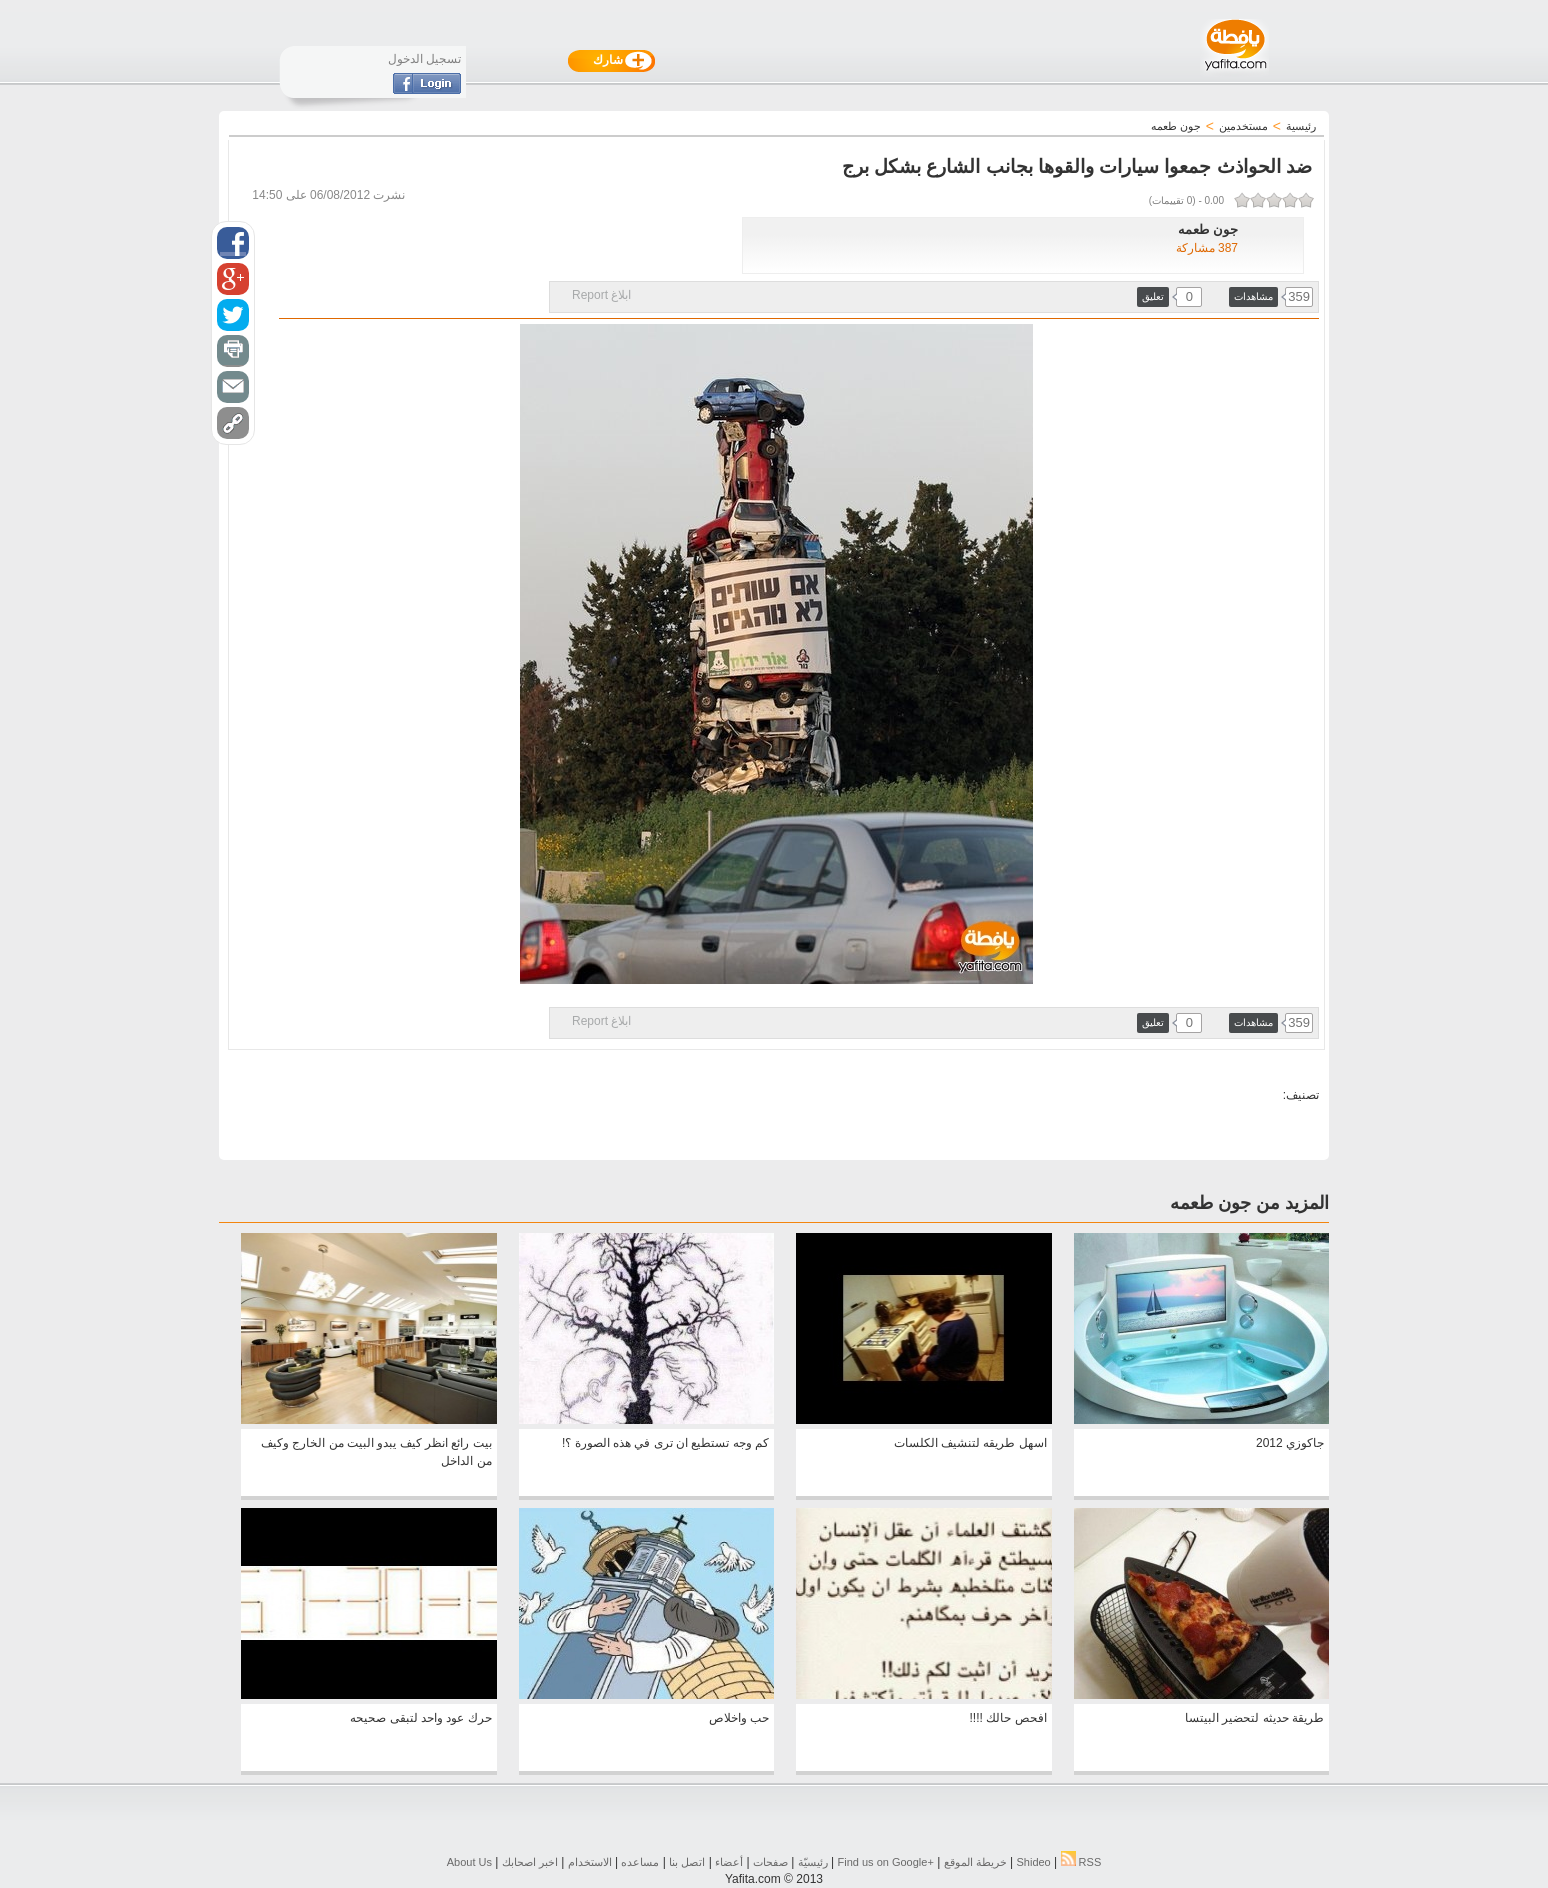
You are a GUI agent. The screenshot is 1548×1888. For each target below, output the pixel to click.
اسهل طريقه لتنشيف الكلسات (970, 1443)
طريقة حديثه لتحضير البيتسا (1254, 1718)
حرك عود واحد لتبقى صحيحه (420, 1718)
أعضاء (729, 1862)
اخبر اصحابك (530, 1862)
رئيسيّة (813, 1862)
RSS (1081, 1862)
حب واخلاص (739, 1718)
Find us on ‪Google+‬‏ (886, 1862)
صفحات (770, 1862)
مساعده (640, 1862)
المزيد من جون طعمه (1249, 1203)
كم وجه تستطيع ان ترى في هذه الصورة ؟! (665, 1443)
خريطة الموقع (975, 1862)
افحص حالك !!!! (1008, 1718)
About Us (469, 1862)
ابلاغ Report (601, 295)
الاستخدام (590, 1862)
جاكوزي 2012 (1290, 1443)
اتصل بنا (687, 1862)
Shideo (1033, 1862)
